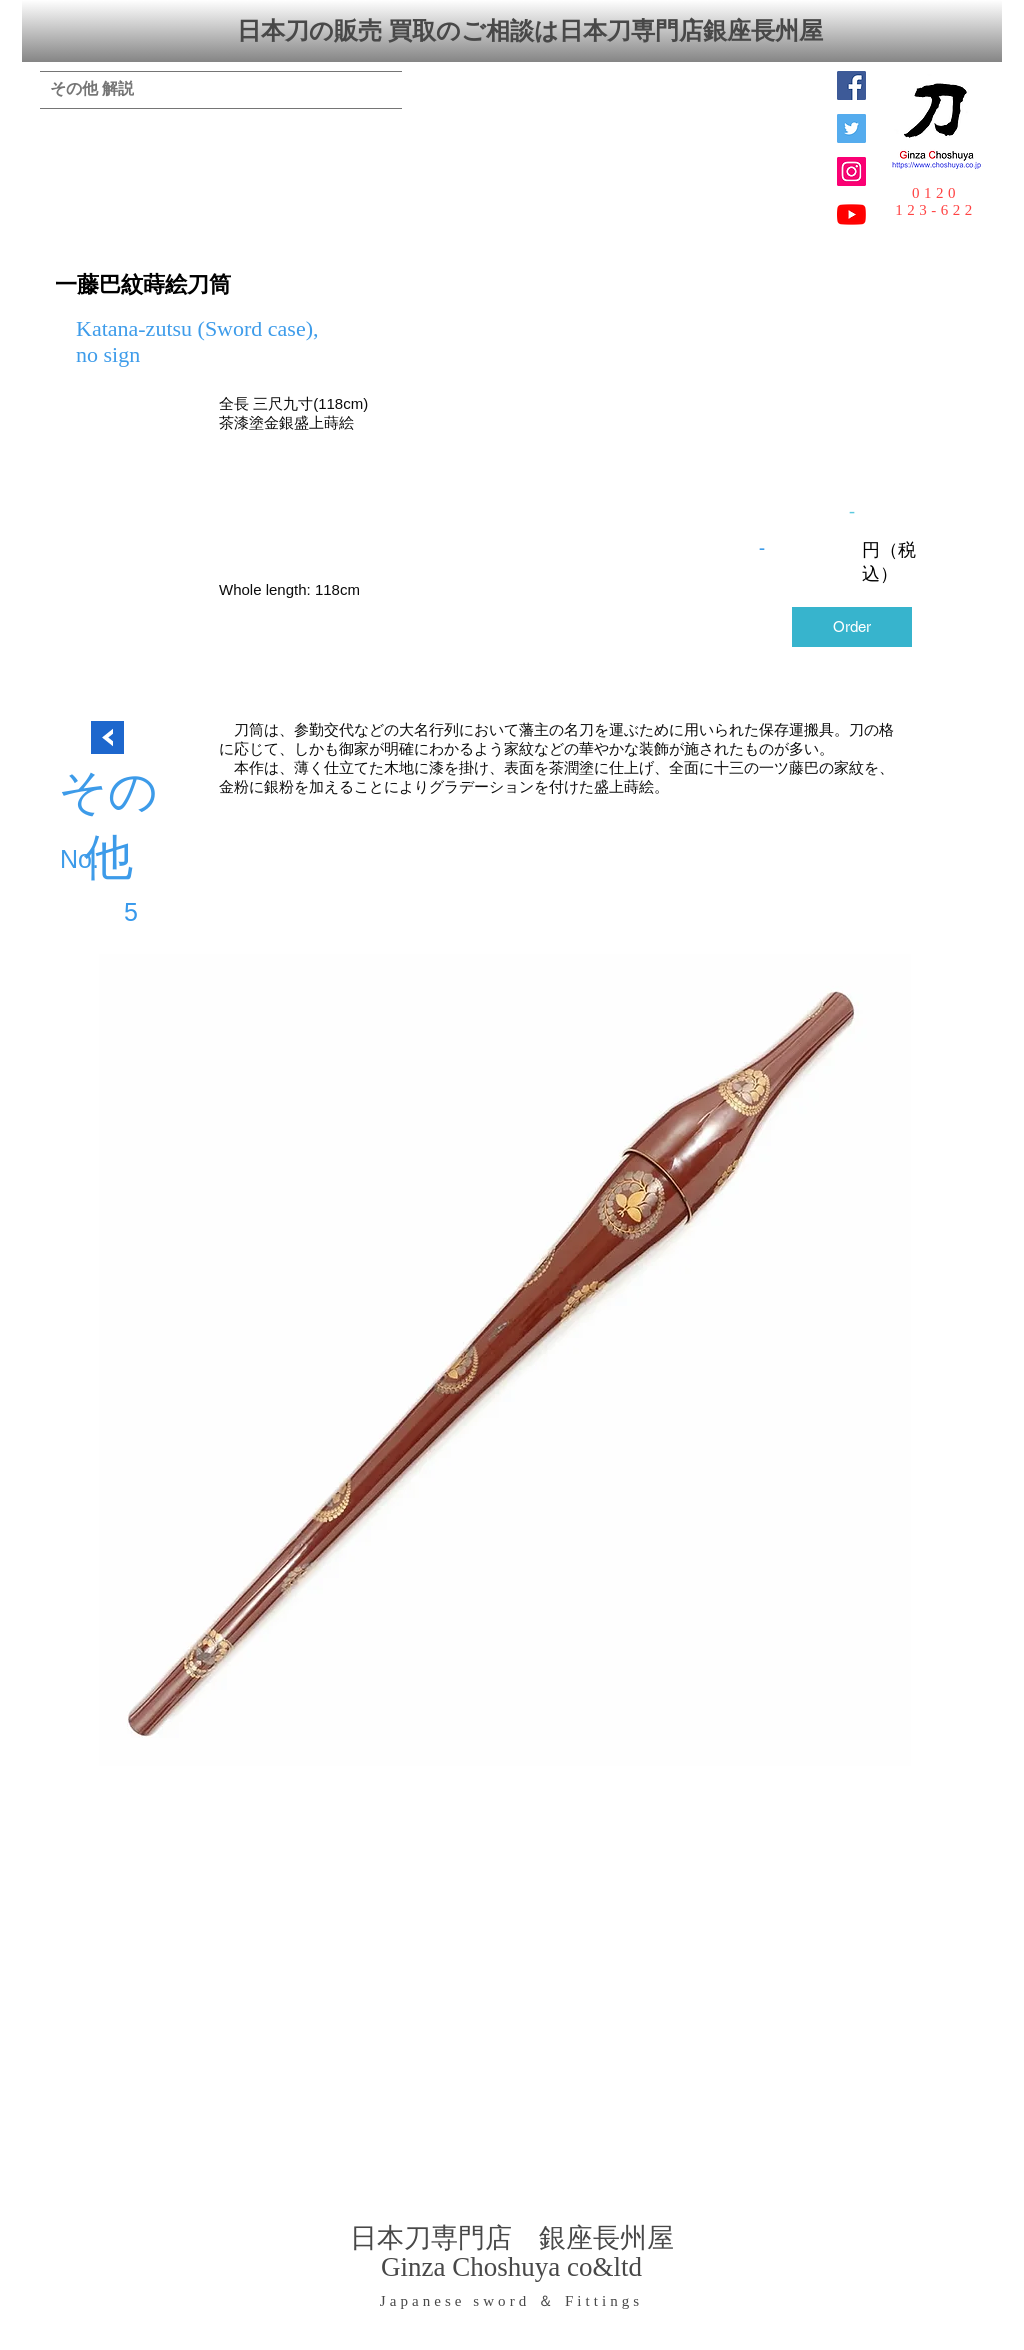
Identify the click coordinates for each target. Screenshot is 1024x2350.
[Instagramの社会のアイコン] (851, 171)
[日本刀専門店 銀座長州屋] (851, 128)
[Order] (852, 627)
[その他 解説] (92, 90)
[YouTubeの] (851, 214)
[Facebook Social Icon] (851, 85)
